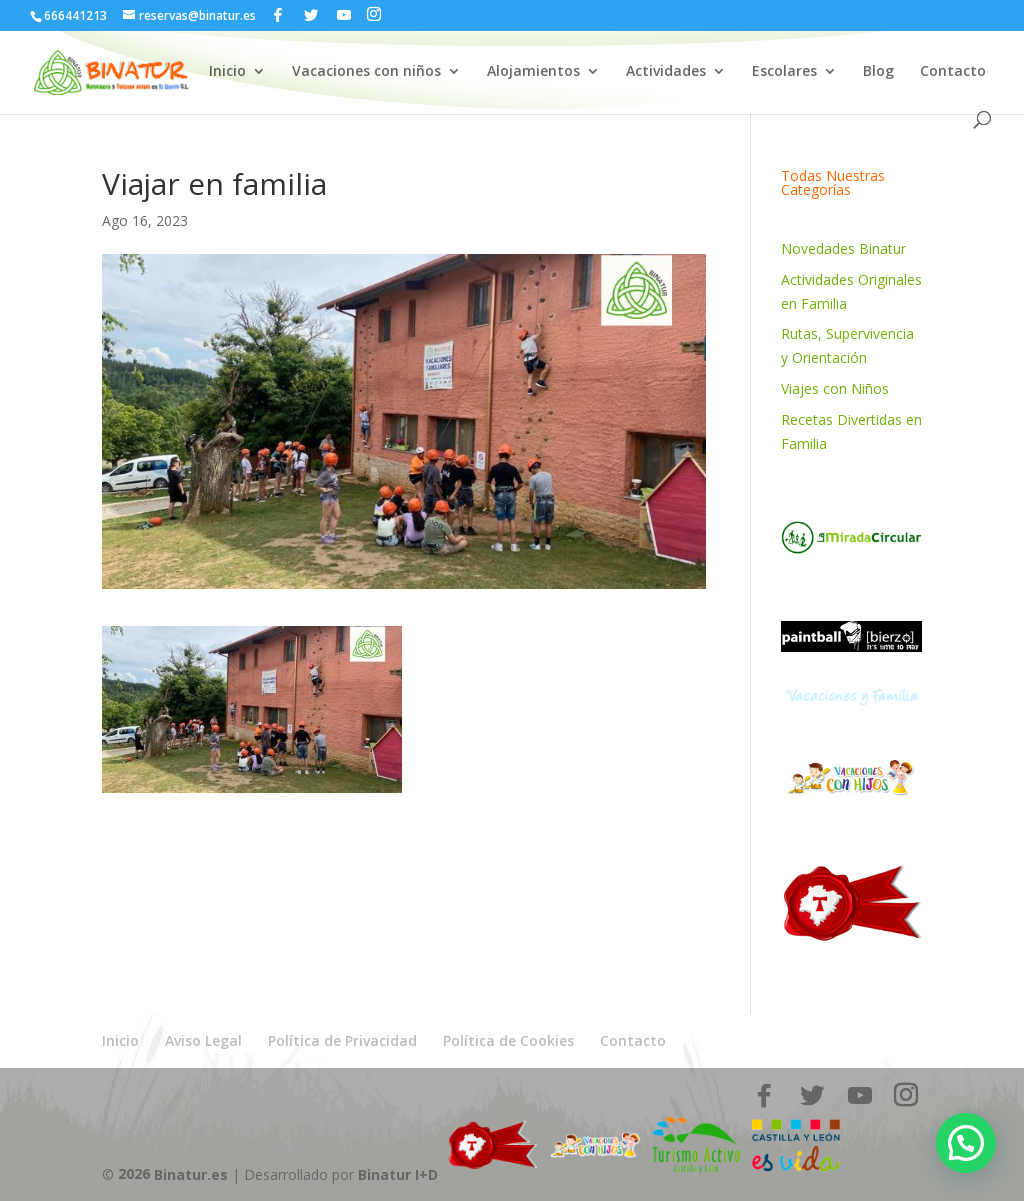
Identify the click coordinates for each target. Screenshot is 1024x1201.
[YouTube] (344, 15)
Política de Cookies (508, 1040)
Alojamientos (533, 72)
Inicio (227, 72)
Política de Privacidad (342, 1040)
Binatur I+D (398, 1173)
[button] (966, 1143)
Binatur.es (191, 1173)
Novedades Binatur (843, 248)
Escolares (784, 72)
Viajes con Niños (835, 388)
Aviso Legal (203, 1040)
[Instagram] (374, 14)
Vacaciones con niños (366, 72)
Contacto (953, 72)
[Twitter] (311, 15)
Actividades (666, 72)
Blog (878, 72)
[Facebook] (278, 15)
